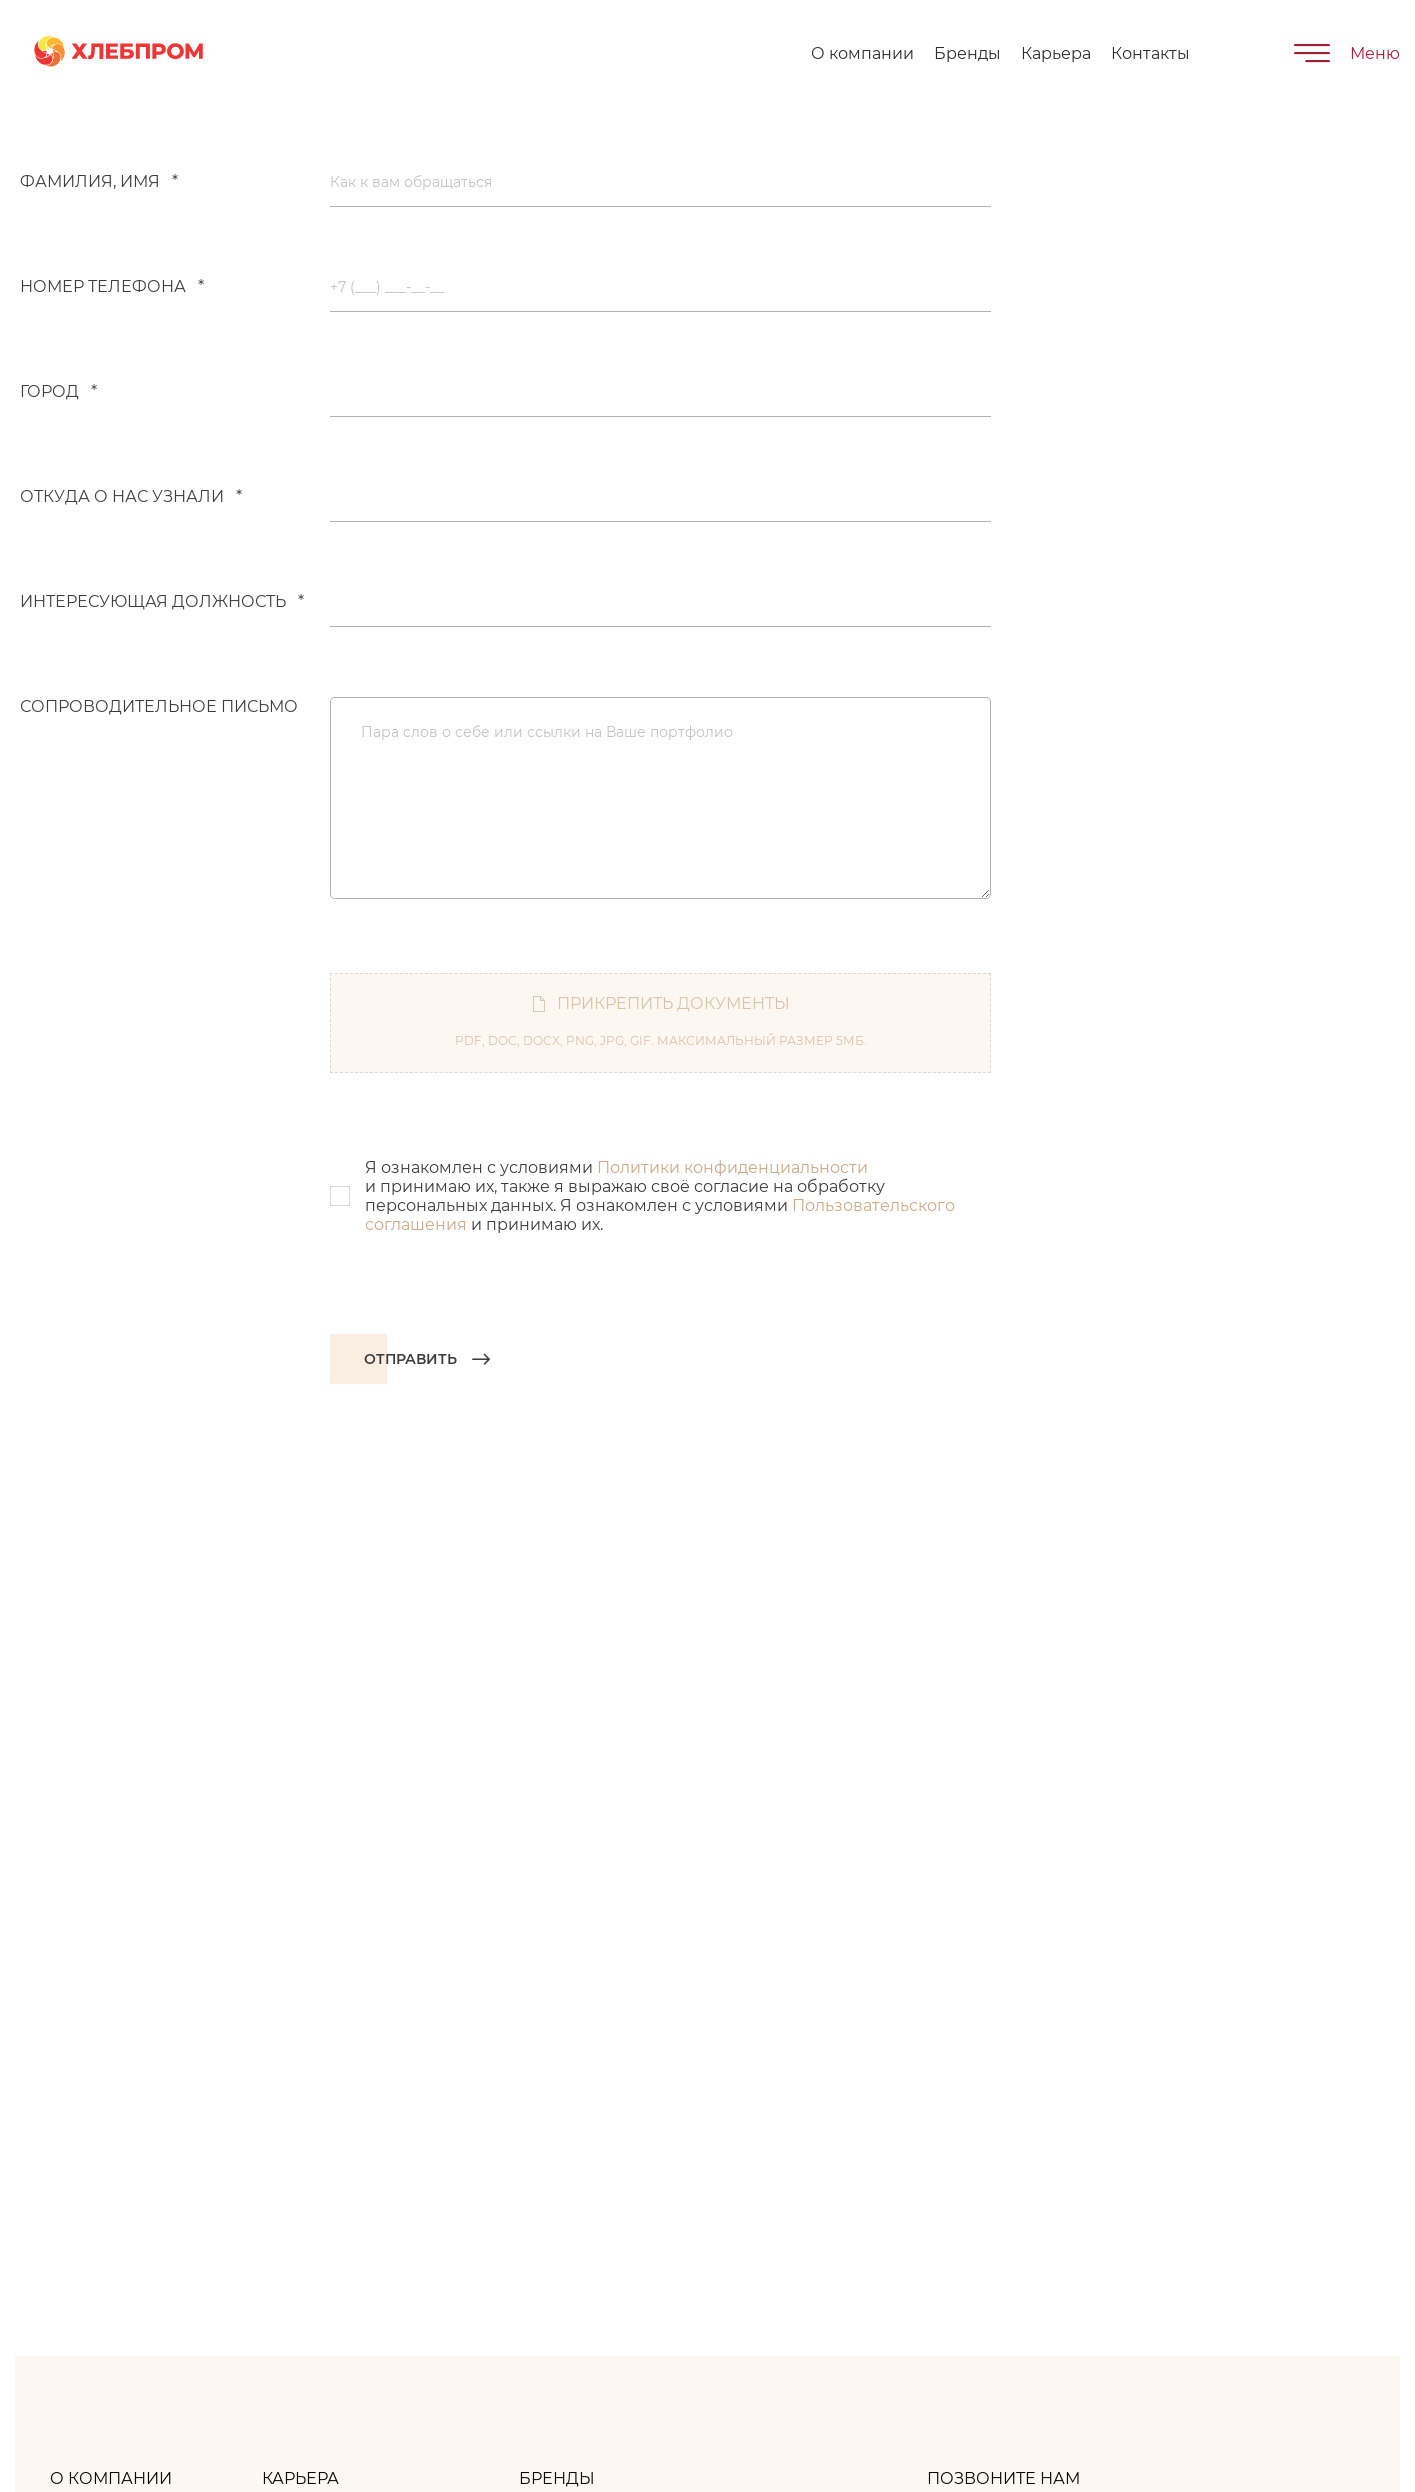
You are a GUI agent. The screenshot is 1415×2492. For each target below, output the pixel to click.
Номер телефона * (112, 286)
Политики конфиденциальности (732, 1167)
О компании (862, 53)
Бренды (967, 53)
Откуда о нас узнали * (131, 496)
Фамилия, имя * (99, 181)
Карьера (1056, 53)
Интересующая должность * (162, 601)
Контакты (1150, 53)
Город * (58, 391)
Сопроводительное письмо (159, 706)
